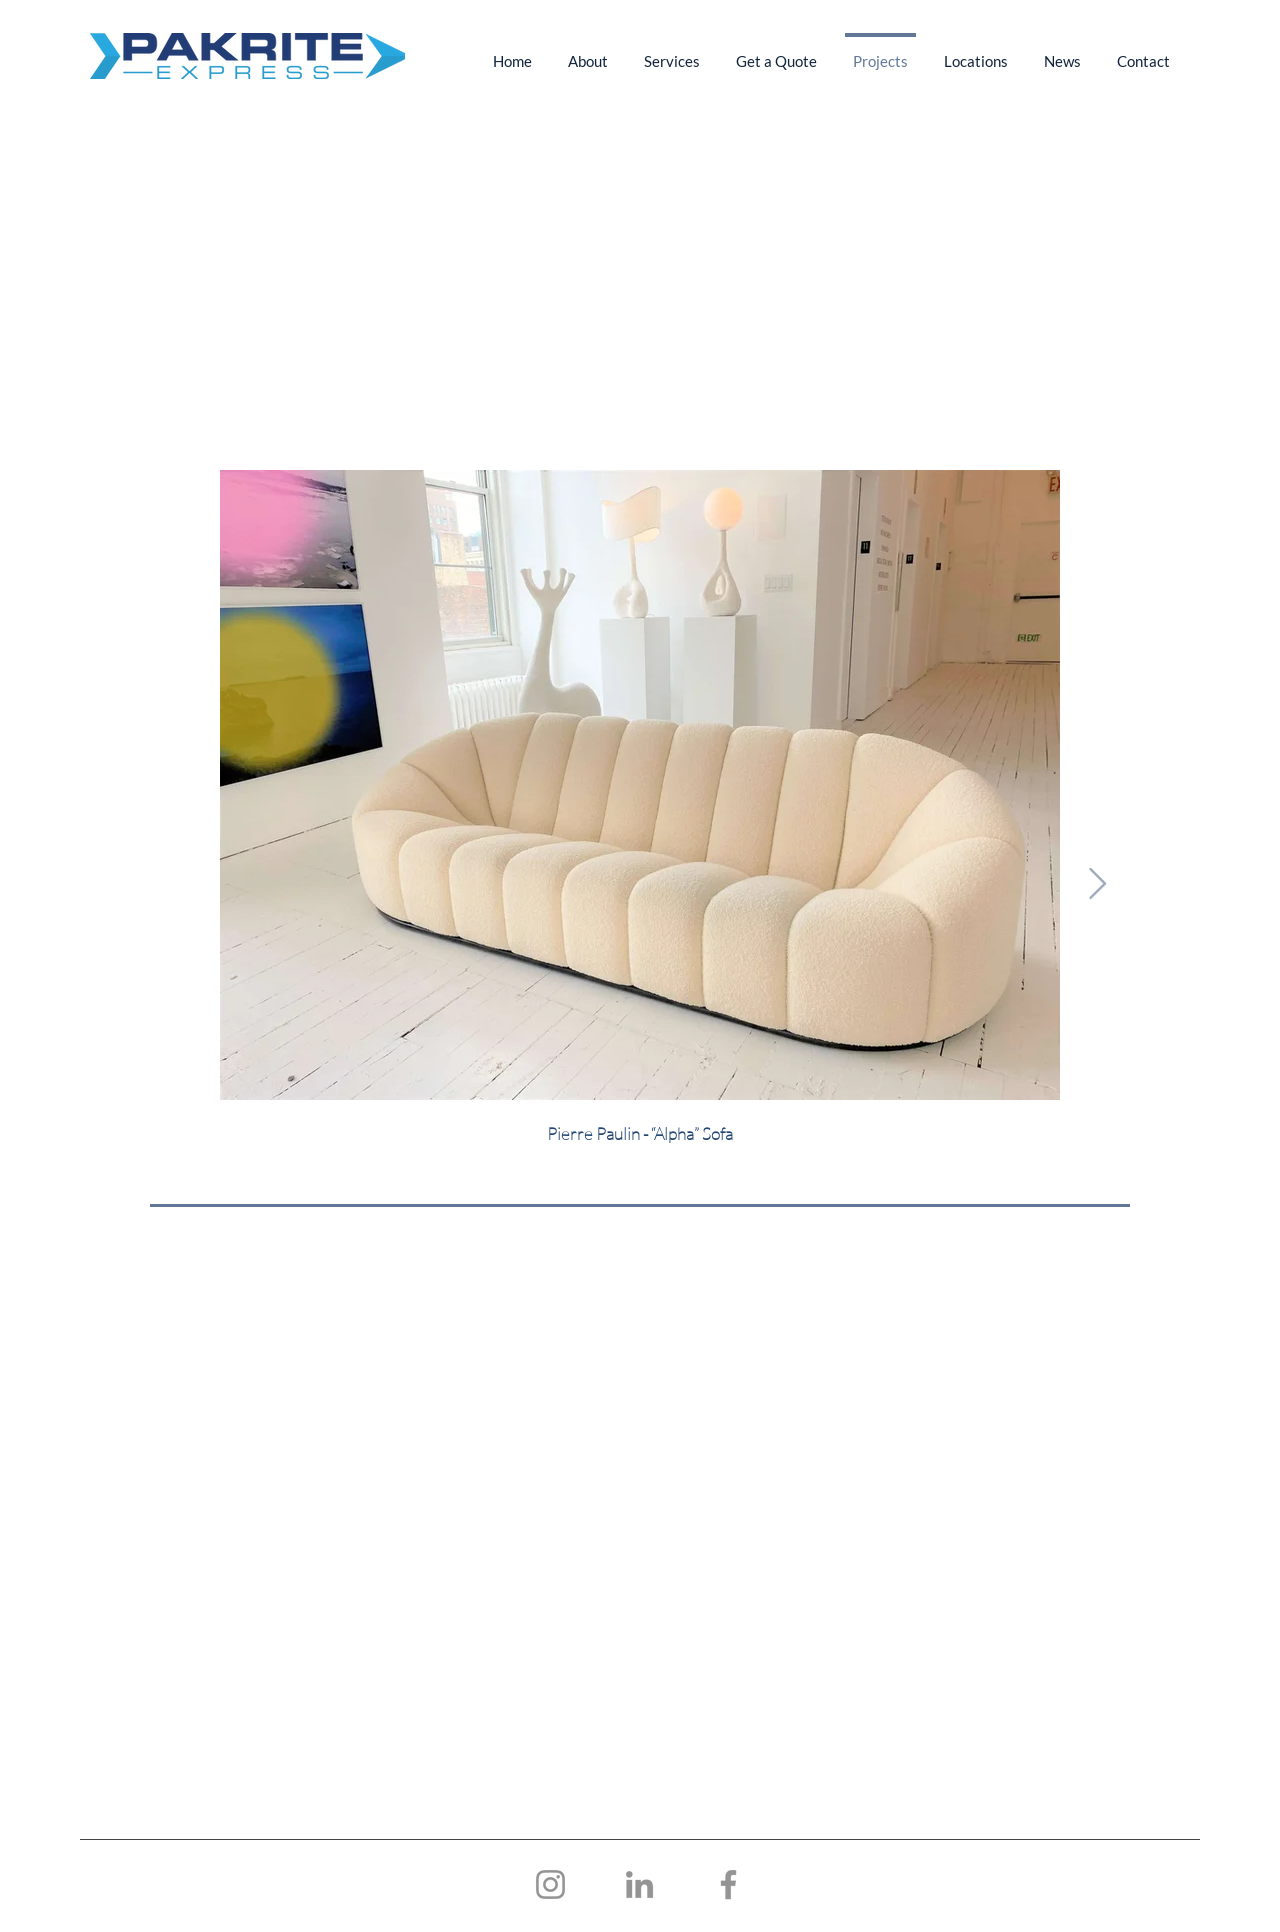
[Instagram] (550, 1884)
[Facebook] (728, 1884)
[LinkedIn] (639, 1884)
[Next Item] (1097, 885)
